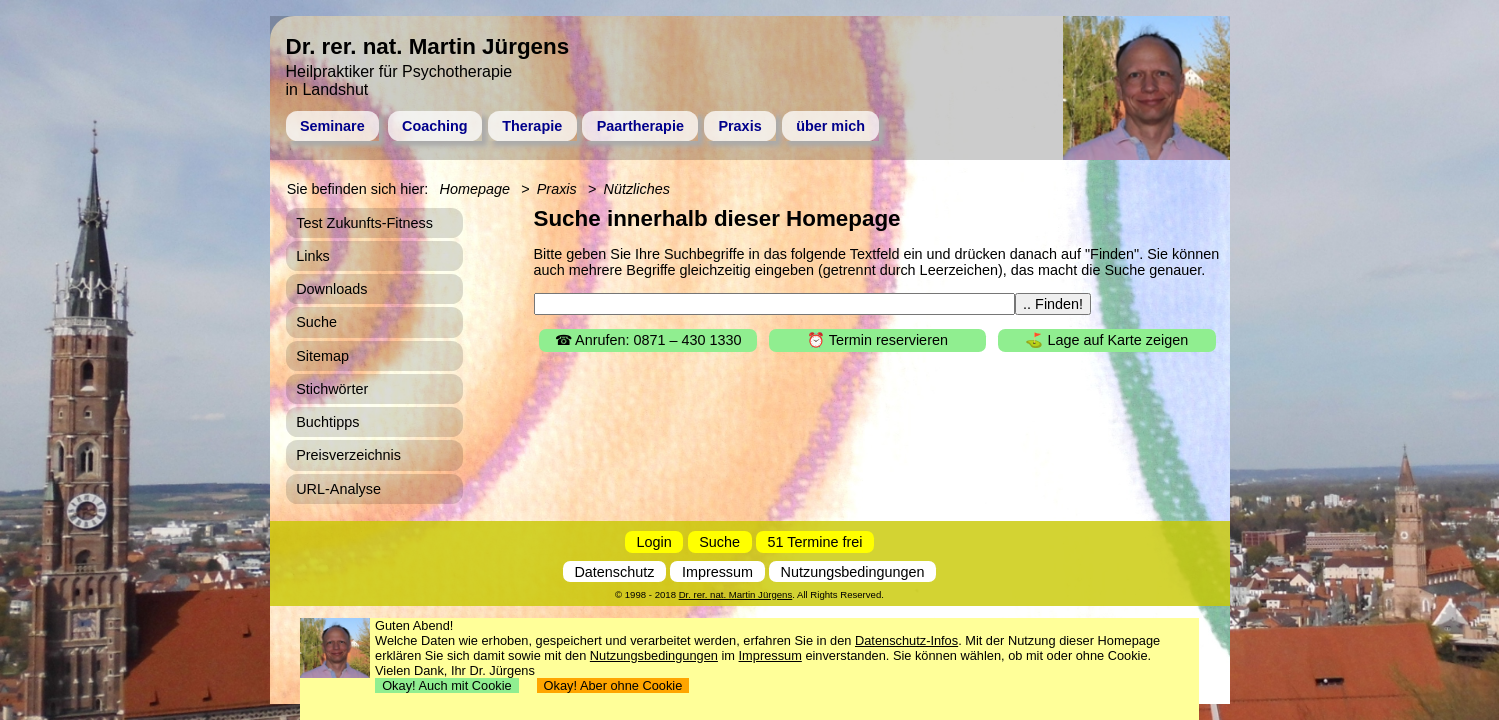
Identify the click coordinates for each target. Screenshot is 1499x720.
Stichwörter (332, 389)
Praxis (739, 126)
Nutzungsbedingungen (853, 572)
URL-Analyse (338, 489)
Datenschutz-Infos (906, 640)
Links (313, 256)
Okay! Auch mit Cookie (447, 685)
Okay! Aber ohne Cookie (613, 685)
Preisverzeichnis (348, 455)
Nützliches (637, 189)
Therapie (532, 126)
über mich (830, 126)
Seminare (332, 126)
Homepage (475, 189)
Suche (316, 322)
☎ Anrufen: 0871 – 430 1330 (648, 340)
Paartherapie (640, 126)
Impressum (717, 572)
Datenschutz (614, 572)
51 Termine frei (815, 542)
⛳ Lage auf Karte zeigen (1106, 340)
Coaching (435, 126)
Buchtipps (327, 422)
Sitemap (322, 356)
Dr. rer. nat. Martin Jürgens (736, 594)
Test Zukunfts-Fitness (364, 223)
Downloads (331, 289)
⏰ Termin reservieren (877, 340)
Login (654, 542)
